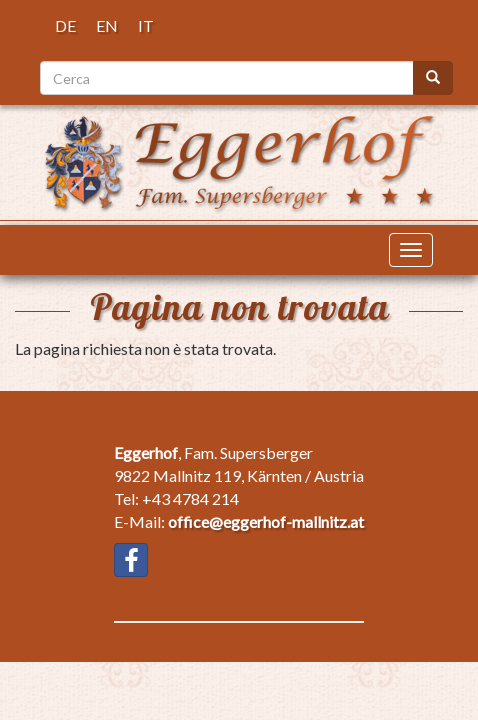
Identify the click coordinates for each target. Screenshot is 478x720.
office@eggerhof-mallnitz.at (266, 521)
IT (146, 25)
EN (107, 25)
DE (65, 25)
